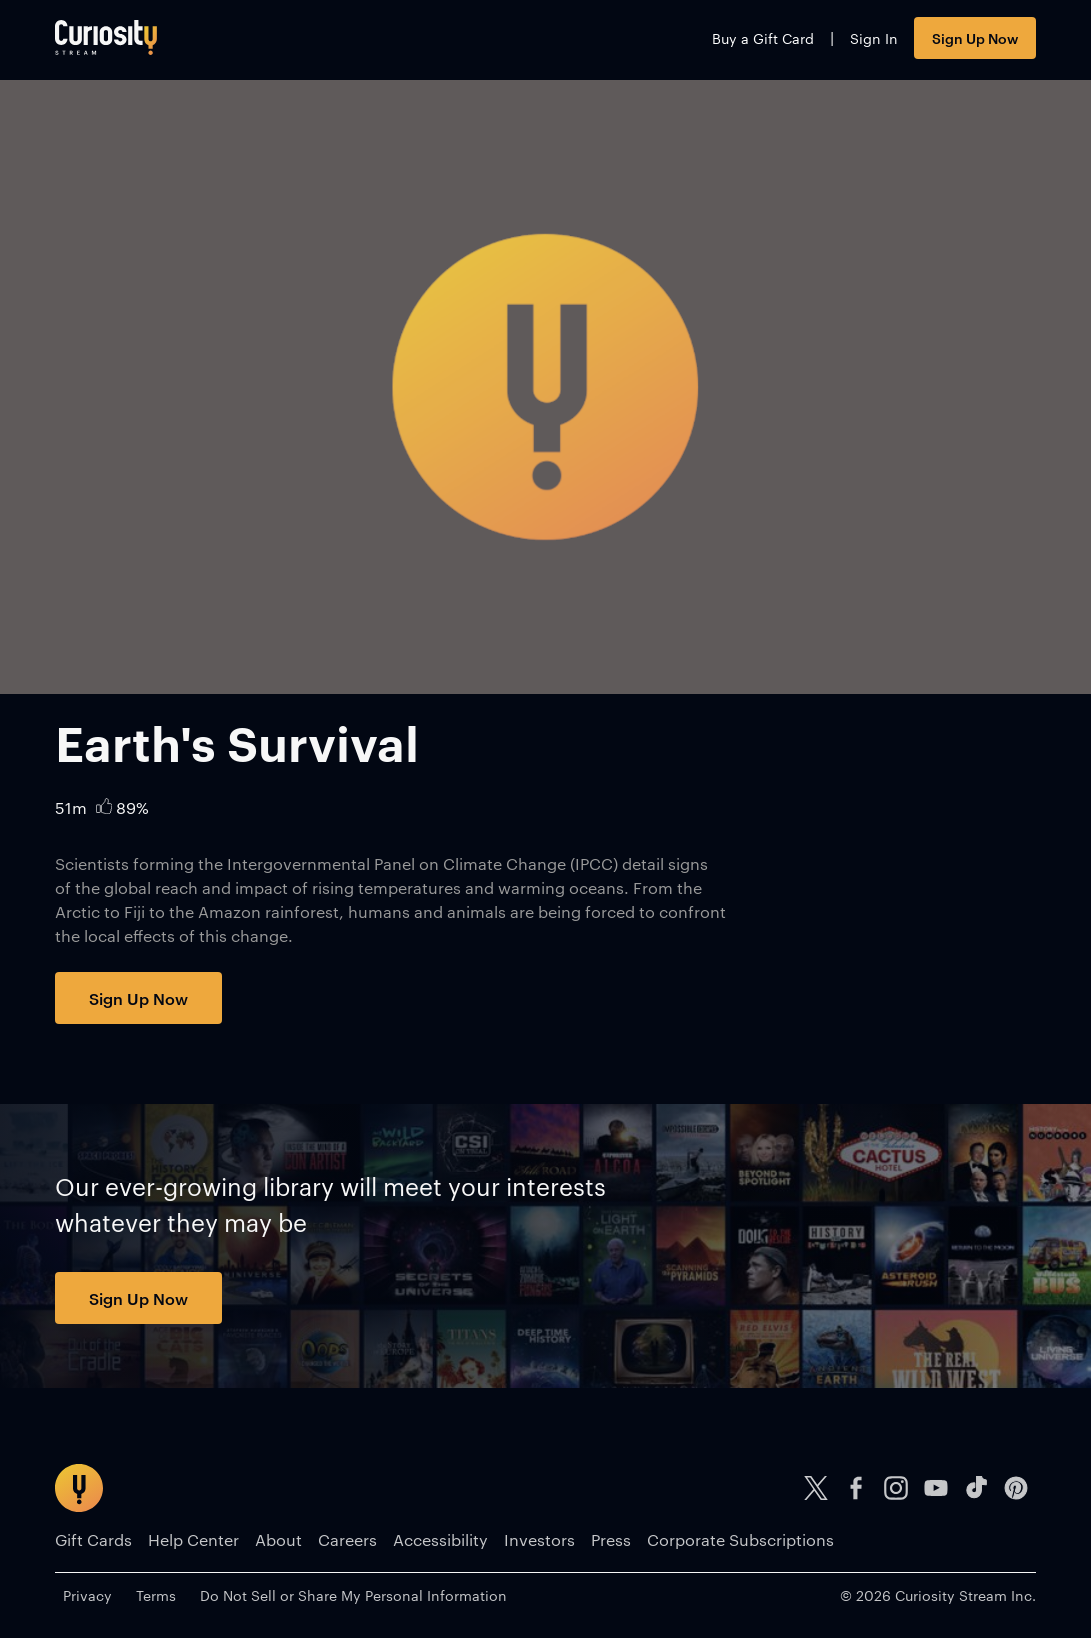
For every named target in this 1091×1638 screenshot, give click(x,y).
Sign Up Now (975, 37)
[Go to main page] (106, 37)
